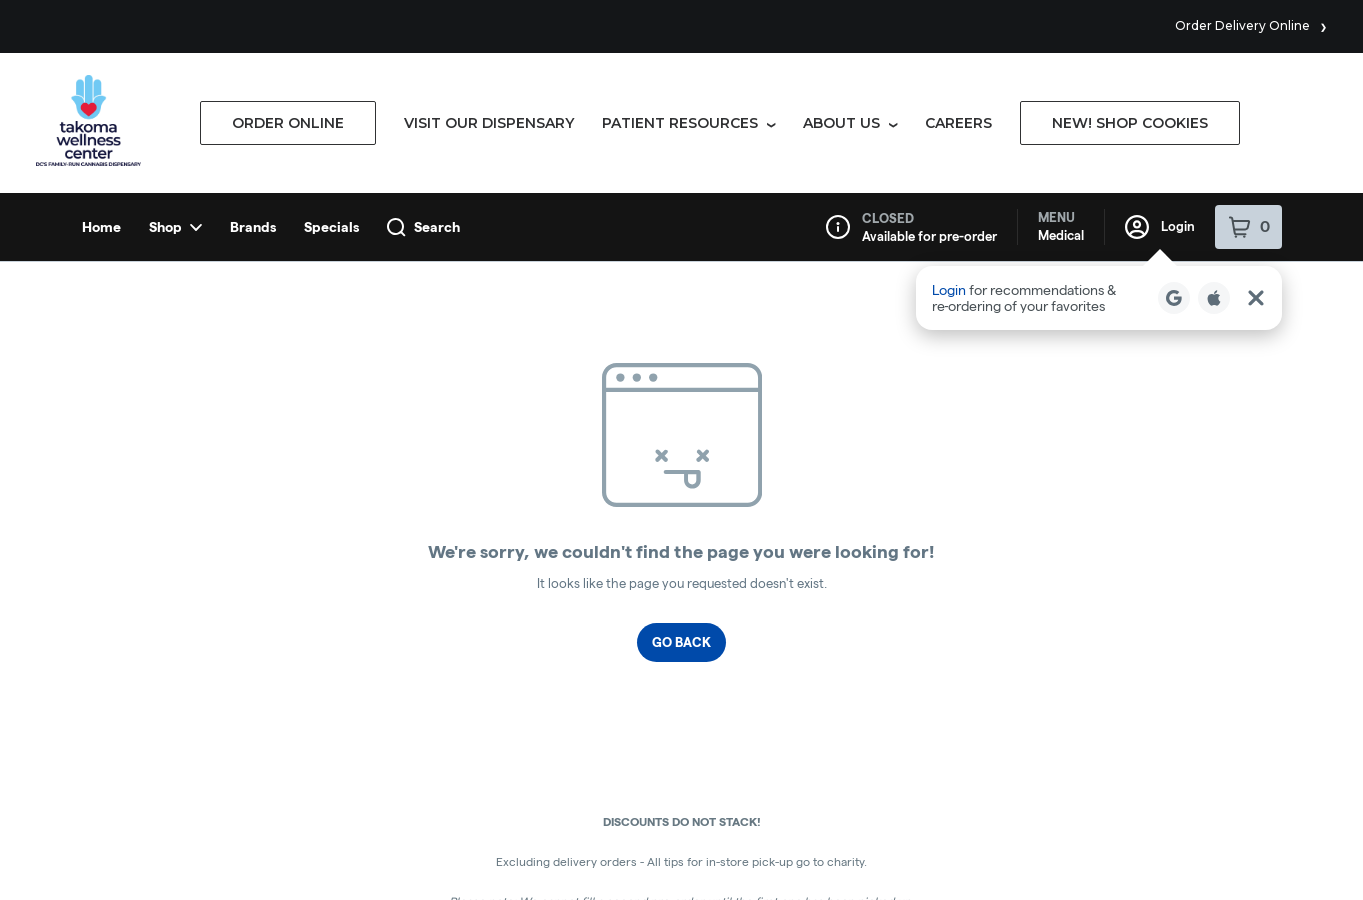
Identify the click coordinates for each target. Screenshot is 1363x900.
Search (423, 34)
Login (1160, 34)
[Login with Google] (1174, 105)
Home (101, 34)
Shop (175, 34)
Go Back (681, 449)
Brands (253, 34)
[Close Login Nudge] (1256, 105)
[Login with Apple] (1214, 105)
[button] (1099, 105)
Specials (331, 34)
